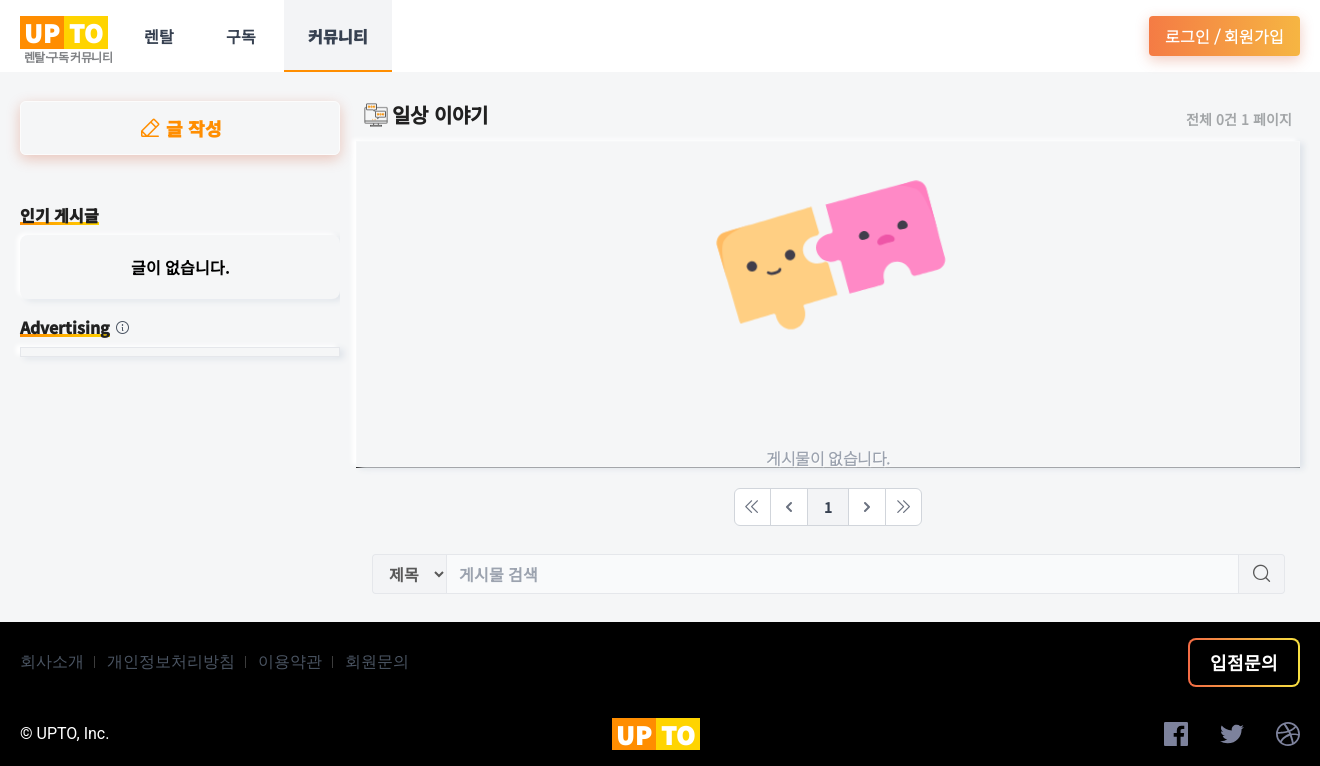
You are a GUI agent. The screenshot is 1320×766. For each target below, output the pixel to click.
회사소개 (52, 661)
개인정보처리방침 (171, 661)
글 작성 (180, 128)
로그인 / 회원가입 (1224, 36)
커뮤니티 (338, 36)
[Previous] (789, 507)
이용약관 (290, 661)
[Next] (867, 507)
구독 (241, 36)
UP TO (64, 32)
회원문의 (377, 661)
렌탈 (159, 36)
